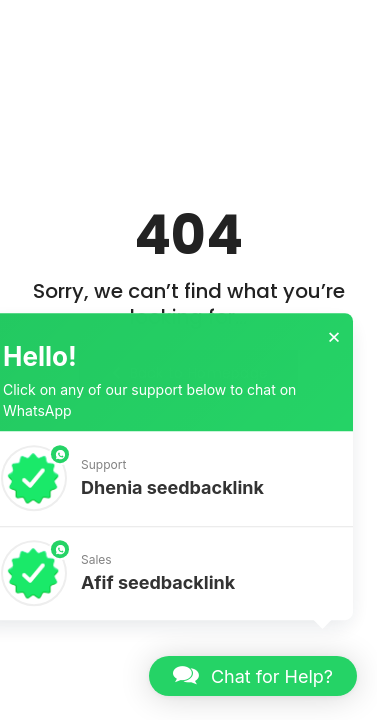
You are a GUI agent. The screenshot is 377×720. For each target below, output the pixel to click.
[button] (253, 676)
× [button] (334, 341)
